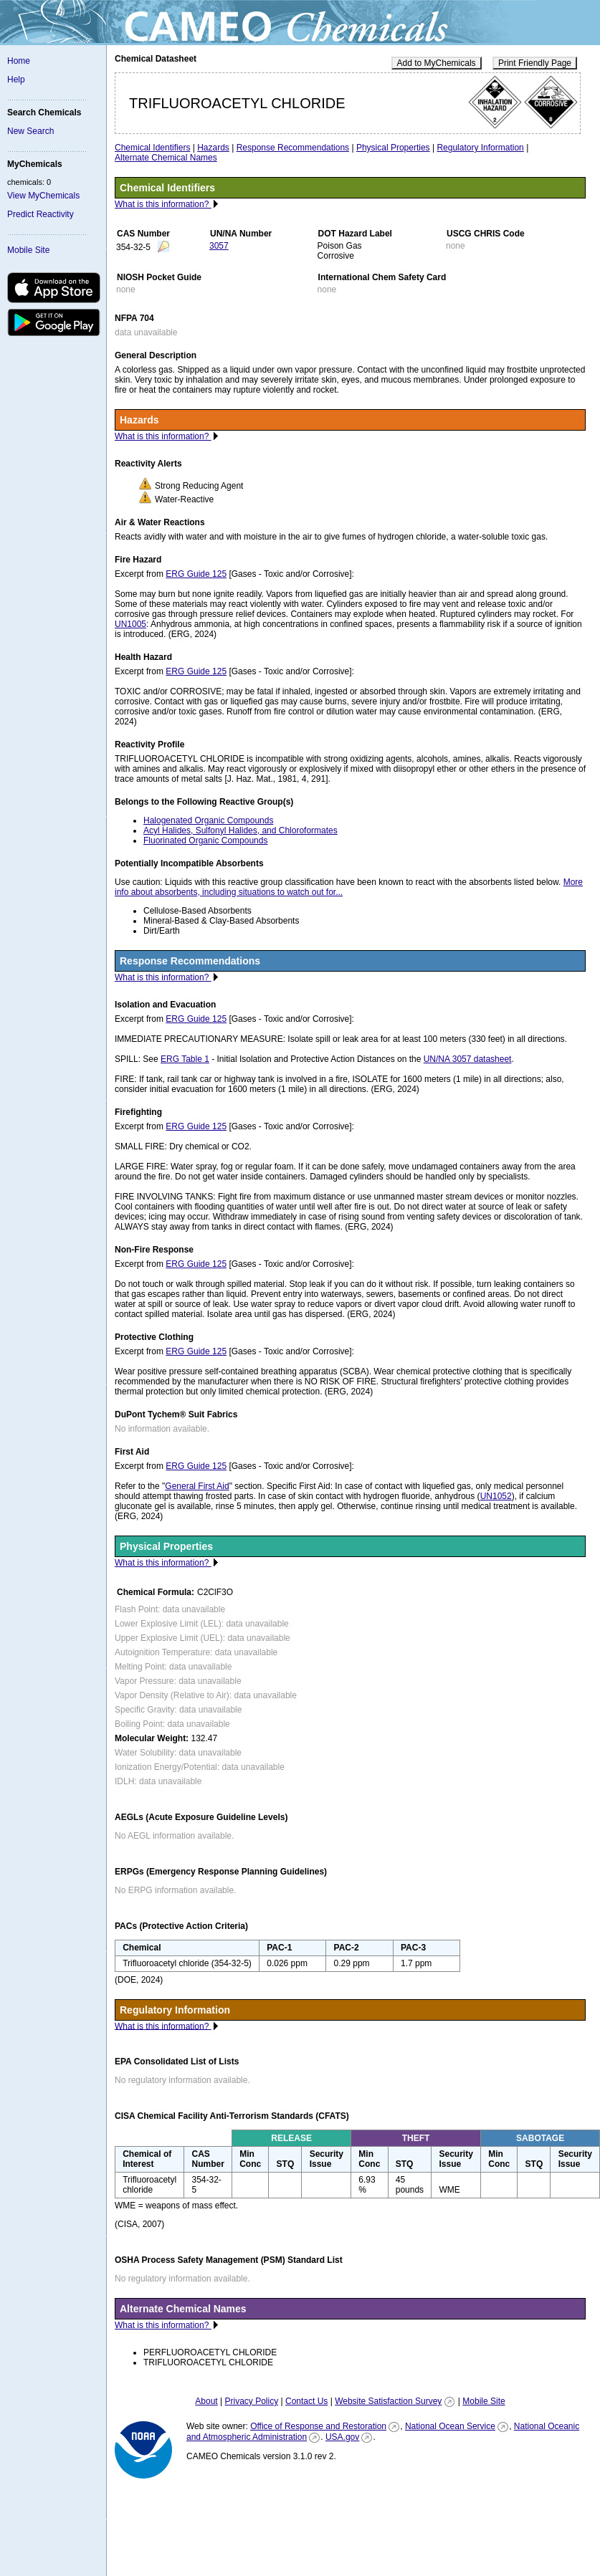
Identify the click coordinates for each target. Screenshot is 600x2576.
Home (18, 61)
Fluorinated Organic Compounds (205, 840)
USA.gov (342, 2437)
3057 (219, 246)
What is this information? (163, 204)
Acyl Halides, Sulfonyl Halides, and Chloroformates (240, 830)
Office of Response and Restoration (318, 2426)
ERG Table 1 (185, 1059)
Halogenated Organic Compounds (208, 820)
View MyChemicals (43, 196)
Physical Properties (393, 148)
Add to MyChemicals (436, 63)
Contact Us (306, 2401)
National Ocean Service (450, 2426)
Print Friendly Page (534, 63)
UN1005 (130, 624)
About (206, 2401)
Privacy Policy (251, 2401)
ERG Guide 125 (196, 574)
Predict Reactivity (40, 214)
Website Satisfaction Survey (388, 2401)
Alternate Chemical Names (166, 158)
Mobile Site (28, 250)
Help (16, 80)
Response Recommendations (293, 148)
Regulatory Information (480, 148)
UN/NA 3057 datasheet (468, 1059)
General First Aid (197, 1486)
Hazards (213, 148)
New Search (30, 131)
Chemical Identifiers (152, 148)
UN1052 (496, 1496)
